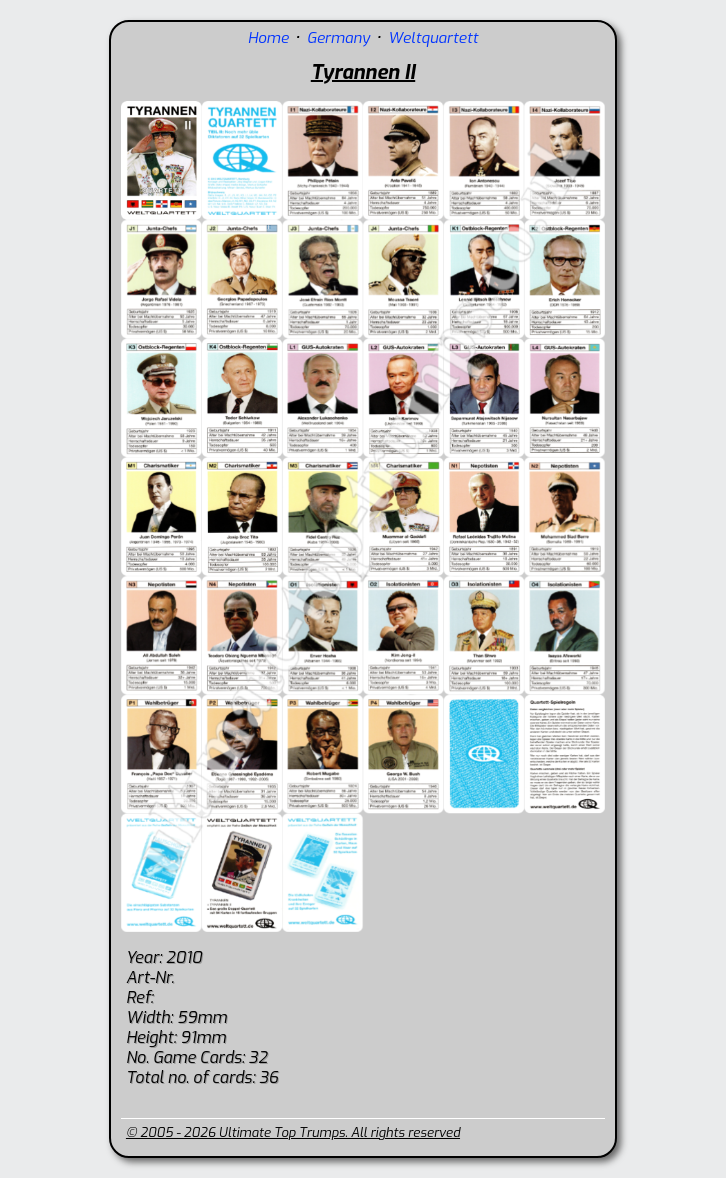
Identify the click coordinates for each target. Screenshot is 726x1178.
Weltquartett (433, 38)
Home (268, 38)
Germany (338, 38)
